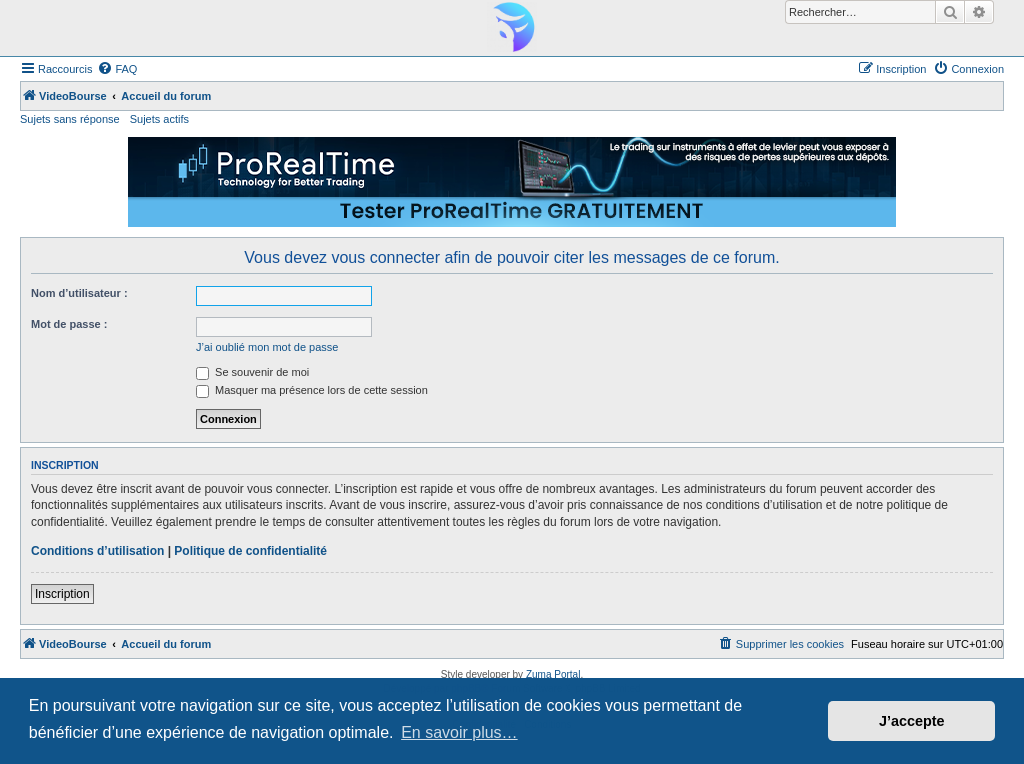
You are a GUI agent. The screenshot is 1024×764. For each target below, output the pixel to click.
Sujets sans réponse (70, 119)
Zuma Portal (553, 674)
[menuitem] (117, 69)
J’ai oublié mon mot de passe (267, 347)
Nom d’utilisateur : (79, 293)
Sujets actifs (159, 119)
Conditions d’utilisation (97, 551)
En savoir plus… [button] (459, 732)
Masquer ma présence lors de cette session (312, 390)
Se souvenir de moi (252, 372)
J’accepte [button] (912, 721)
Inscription (62, 594)
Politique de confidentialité (250, 551)
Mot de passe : (69, 324)
